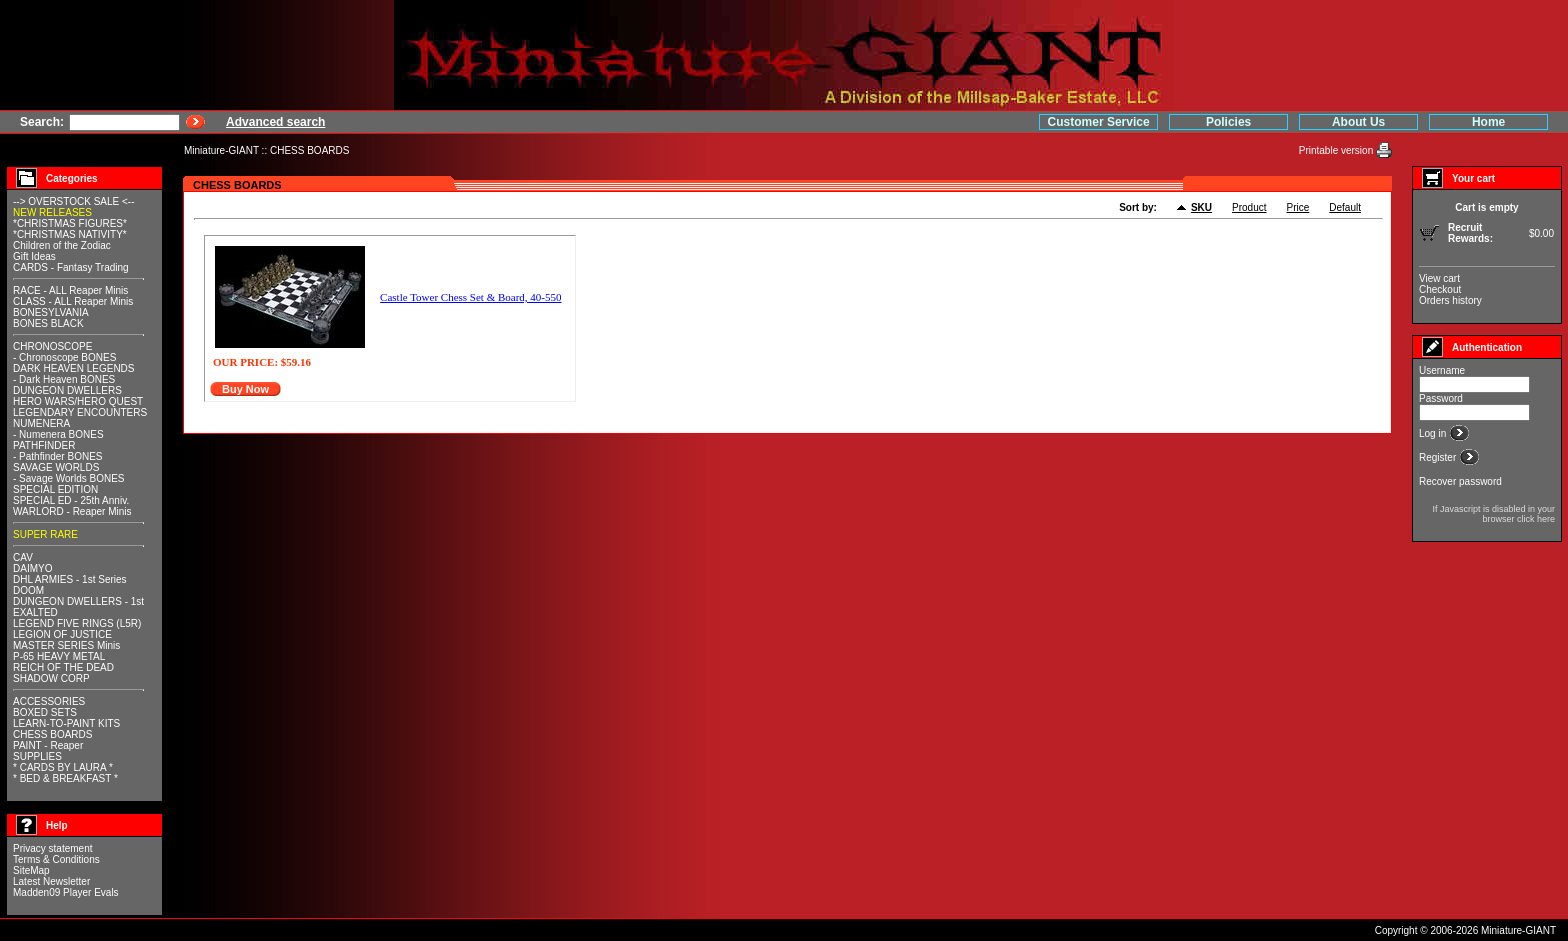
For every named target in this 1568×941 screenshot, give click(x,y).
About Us (1358, 122)
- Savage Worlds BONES (69, 478)
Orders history (1450, 300)
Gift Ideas (34, 256)
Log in (1434, 433)
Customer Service (1099, 122)
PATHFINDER (44, 445)
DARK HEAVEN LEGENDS (74, 368)
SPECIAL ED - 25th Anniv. (71, 500)
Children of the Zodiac (62, 245)
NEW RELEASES (52, 212)
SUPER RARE (45, 534)
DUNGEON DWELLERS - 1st (78, 601)
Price (1298, 207)
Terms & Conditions (56, 859)
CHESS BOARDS (309, 150)
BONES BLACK (48, 323)
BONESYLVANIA (51, 312)
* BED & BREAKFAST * (65, 778)
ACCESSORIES (49, 701)
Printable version (1337, 150)
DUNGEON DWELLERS (67, 390)
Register (1439, 457)
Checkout (1440, 289)
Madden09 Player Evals (66, 892)
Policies (1228, 122)
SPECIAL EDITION (55, 489)
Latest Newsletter (51, 881)
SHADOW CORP (51, 678)
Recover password (1460, 481)
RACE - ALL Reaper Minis (70, 290)
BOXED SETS (45, 712)
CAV (23, 557)
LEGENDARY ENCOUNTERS (80, 412)
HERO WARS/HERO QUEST (78, 401)
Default (1345, 207)
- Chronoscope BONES (64, 357)
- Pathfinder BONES (57, 456)
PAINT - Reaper (48, 745)
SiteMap (31, 870)
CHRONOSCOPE (52, 346)
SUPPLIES (37, 756)
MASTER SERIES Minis (66, 645)
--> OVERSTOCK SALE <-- (74, 201)
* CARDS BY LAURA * (63, 767)
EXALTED (35, 612)
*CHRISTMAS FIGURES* (70, 223)
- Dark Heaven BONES (64, 379)
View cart (1439, 278)
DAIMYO (32, 568)
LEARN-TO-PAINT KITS (66, 723)
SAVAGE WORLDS (56, 467)
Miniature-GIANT (221, 150)
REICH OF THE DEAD (63, 667)
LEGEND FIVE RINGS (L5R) (77, 623)
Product (1249, 207)
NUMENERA (41, 423)
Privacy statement (52, 848)
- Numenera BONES (58, 434)
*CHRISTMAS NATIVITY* (70, 234)
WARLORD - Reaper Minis (72, 511)
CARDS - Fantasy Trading (71, 267)
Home (1488, 122)
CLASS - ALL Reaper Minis (73, 301)
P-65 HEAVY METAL (59, 656)
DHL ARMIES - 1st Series (70, 579)
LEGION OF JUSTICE (62, 634)
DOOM (28, 590)
